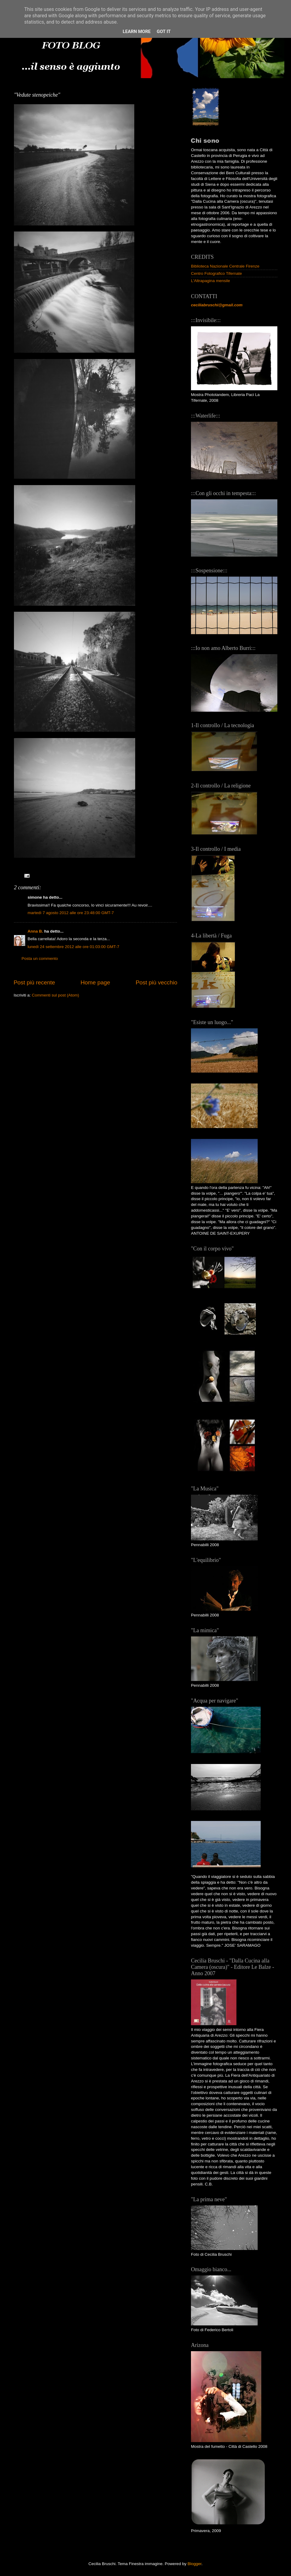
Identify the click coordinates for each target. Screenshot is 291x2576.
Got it (164, 31)
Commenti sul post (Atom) (55, 995)
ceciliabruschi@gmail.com (216, 305)
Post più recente (34, 982)
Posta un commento (40, 958)
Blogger (195, 2563)
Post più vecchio (156, 982)
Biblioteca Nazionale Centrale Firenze (225, 266)
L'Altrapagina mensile (210, 280)
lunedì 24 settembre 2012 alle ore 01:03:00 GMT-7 (73, 946)
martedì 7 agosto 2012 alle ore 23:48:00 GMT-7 (71, 912)
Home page (95, 982)
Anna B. (35, 931)
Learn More (137, 31)
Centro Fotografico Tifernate (216, 273)
